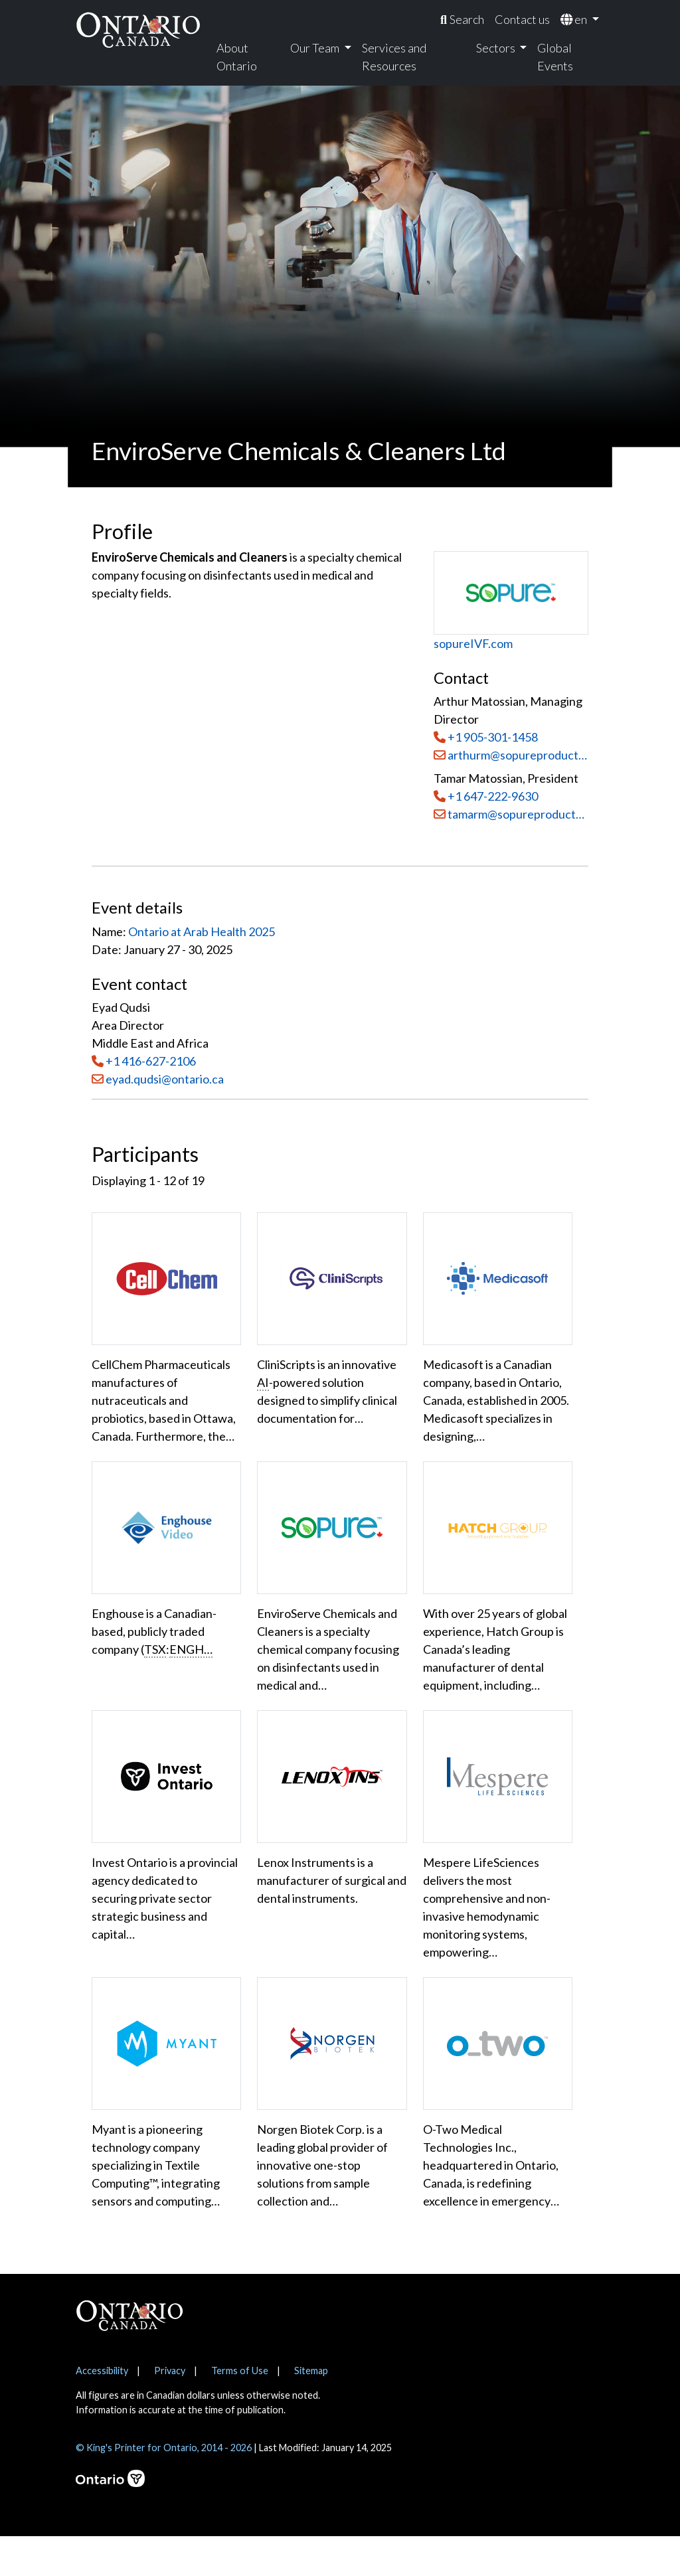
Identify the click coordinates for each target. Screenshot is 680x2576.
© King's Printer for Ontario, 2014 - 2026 (164, 2487)
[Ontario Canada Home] (138, 29)
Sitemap (311, 2410)
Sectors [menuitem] (496, 47)
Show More (132, 2251)
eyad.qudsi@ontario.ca (165, 1079)
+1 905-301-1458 (493, 737)
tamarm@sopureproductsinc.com (511, 814)
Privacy (169, 2410)
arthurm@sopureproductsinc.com (511, 755)
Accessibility (102, 2410)
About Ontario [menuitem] (236, 56)
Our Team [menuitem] (315, 47)
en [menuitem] (574, 19)
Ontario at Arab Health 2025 (201, 931)
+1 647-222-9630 (493, 796)
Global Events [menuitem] (555, 56)
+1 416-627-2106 (151, 1061)
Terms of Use (239, 2410)
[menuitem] (462, 19)
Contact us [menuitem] (522, 19)
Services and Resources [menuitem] (394, 56)
